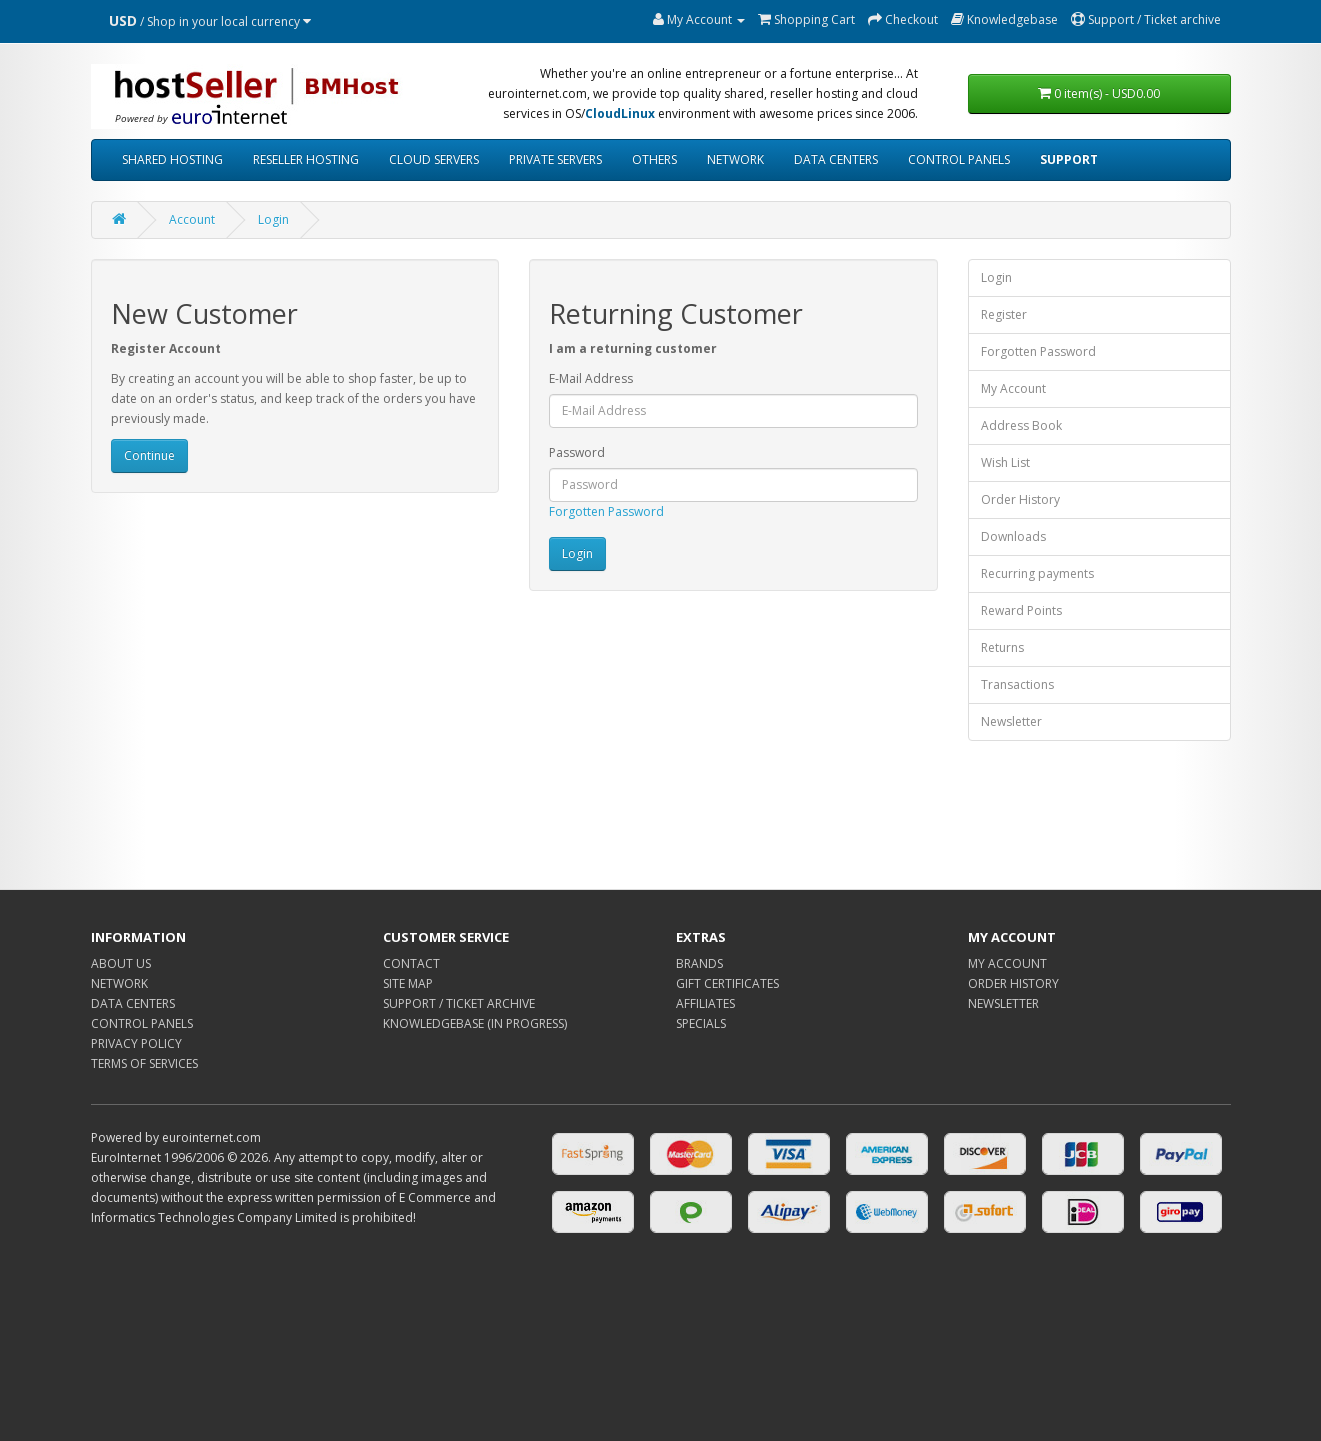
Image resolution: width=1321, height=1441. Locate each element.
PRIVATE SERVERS (555, 159)
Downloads (1013, 536)
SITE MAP (408, 983)
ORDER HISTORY (1013, 983)
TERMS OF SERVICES (144, 1063)
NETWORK (735, 159)
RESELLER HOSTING (306, 159)
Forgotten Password (606, 511)
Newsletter (1011, 721)
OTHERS (654, 159)
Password (577, 452)
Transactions (1017, 684)
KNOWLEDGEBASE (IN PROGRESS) (475, 1023)
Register (1004, 314)
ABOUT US (121, 963)
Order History (1020, 499)
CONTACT (411, 963)
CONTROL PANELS (959, 159)
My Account (1013, 388)
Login (273, 219)
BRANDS (699, 963)
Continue (149, 455)
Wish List (1005, 462)
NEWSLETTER (1003, 1003)
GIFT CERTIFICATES (727, 983)
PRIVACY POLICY (136, 1043)
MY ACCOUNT (1007, 963)
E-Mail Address (591, 378)
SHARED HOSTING (172, 159)
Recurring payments (1037, 573)
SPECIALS (701, 1023)
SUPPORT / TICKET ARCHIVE (459, 1003)
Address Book (1021, 425)
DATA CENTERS (836, 159)
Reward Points (1021, 610)
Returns (1002, 647)
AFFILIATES (705, 1003)
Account (192, 219)
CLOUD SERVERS (434, 159)
